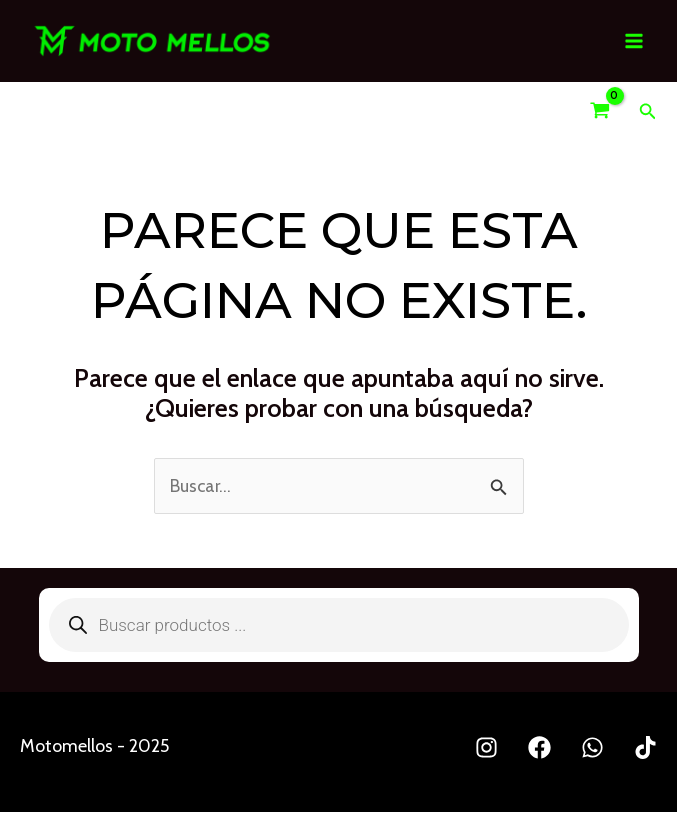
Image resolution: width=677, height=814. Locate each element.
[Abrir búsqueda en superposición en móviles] (339, 627)
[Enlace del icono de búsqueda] (648, 114)
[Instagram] (486, 749)
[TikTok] (645, 749)
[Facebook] (539, 749)
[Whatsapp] (592, 749)
